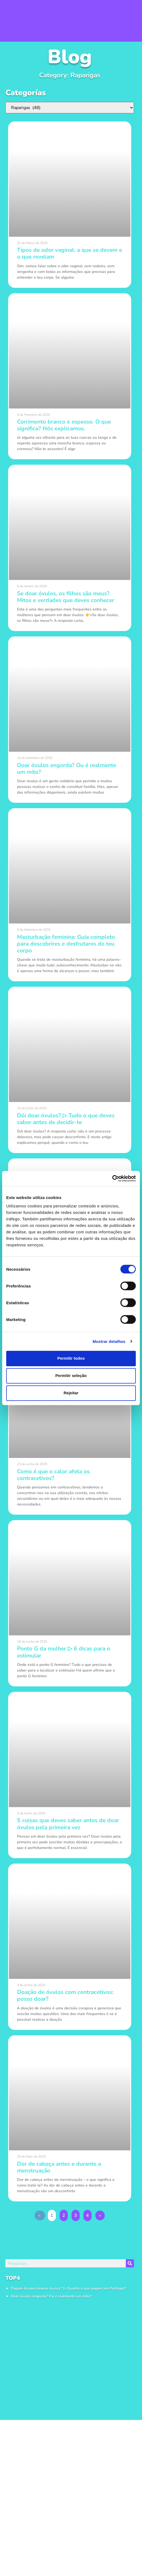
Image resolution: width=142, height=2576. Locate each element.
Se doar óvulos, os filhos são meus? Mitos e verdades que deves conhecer (65, 597)
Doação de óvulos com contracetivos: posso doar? (65, 1995)
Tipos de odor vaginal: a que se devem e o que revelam (69, 253)
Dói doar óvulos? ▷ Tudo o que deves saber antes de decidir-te (65, 1119)
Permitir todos (71, 1358)
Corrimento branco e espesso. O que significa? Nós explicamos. (64, 425)
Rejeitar (70, 1393)
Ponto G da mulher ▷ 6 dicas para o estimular (63, 1652)
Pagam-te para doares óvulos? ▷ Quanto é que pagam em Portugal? (68, 2288)
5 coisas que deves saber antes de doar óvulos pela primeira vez (68, 1824)
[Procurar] (130, 2263)
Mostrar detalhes (109, 1341)
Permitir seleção (71, 1375)
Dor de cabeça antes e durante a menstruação (59, 2167)
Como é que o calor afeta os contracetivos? (53, 1475)
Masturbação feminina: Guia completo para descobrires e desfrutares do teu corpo (66, 943)
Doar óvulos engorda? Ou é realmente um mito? (51, 2296)
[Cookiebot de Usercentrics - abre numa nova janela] (112, 1178)
